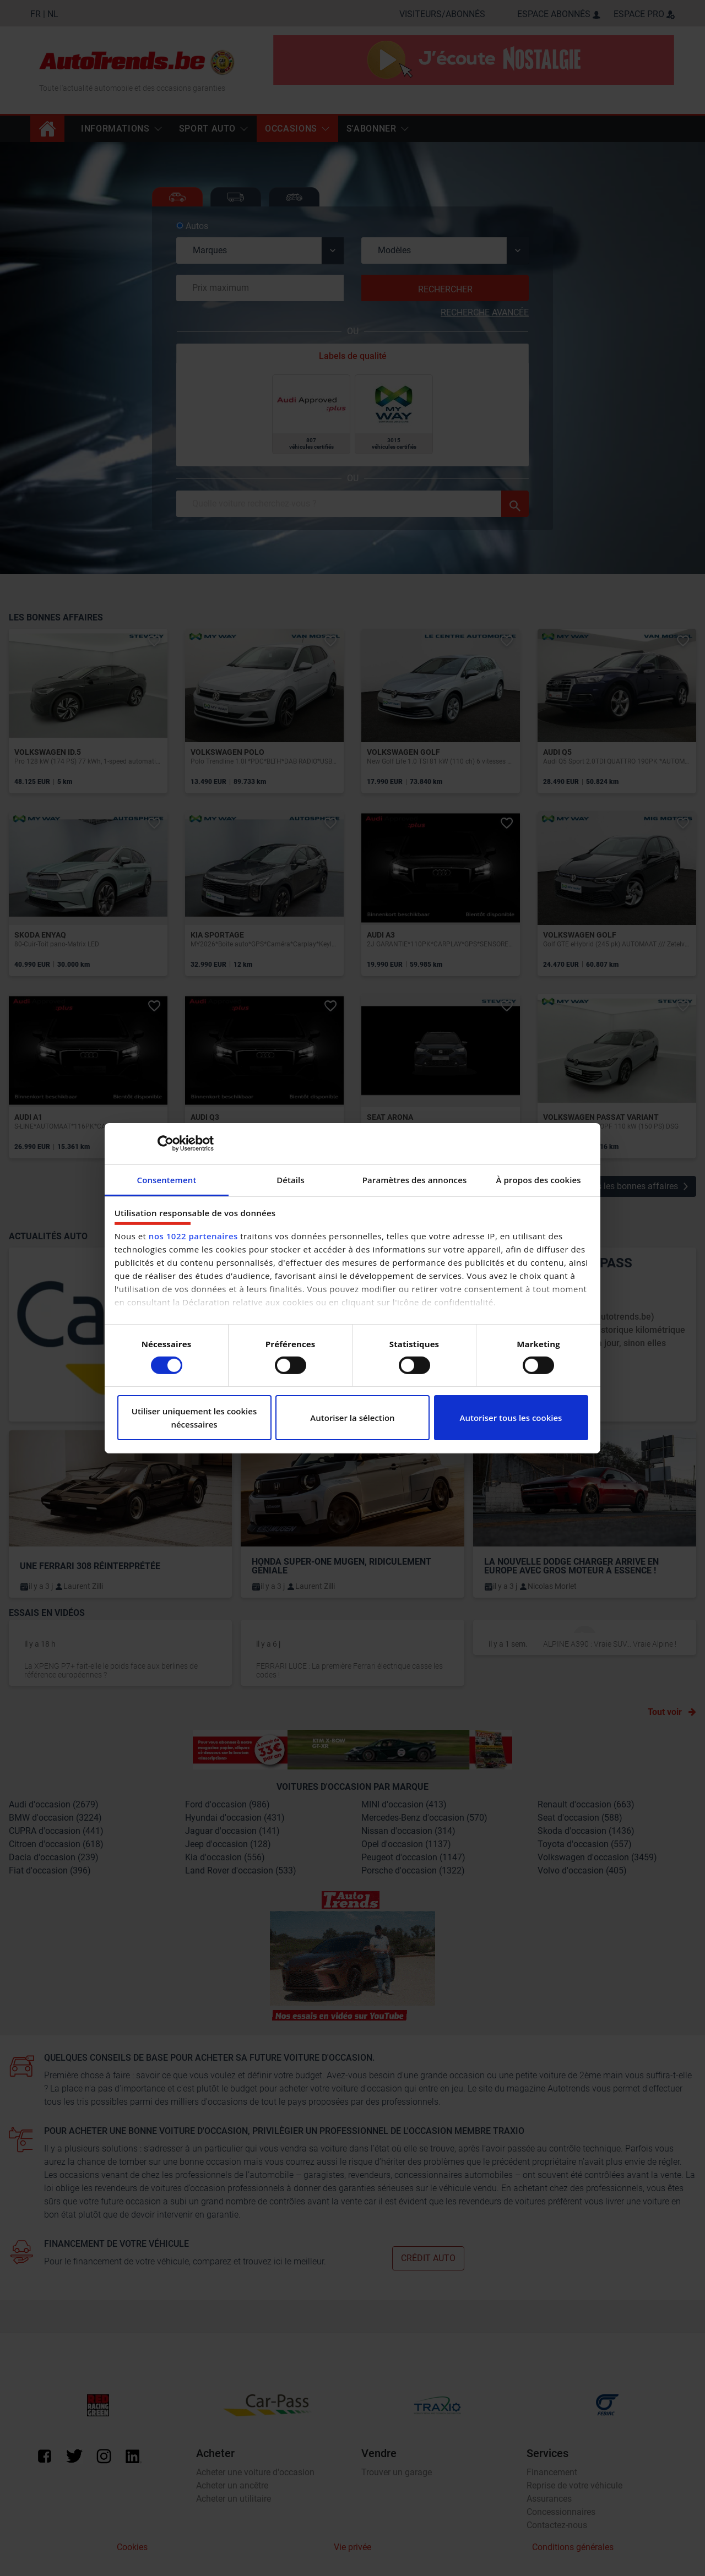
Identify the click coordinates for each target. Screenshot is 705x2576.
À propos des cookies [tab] (538, 1179)
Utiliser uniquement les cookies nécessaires (194, 1418)
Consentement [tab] (167, 1179)
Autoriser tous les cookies (511, 1417)
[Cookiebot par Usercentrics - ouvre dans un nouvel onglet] (165, 1143)
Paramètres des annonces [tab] (414, 1179)
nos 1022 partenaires (193, 1235)
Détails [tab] (290, 1179)
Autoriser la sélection (352, 1417)
